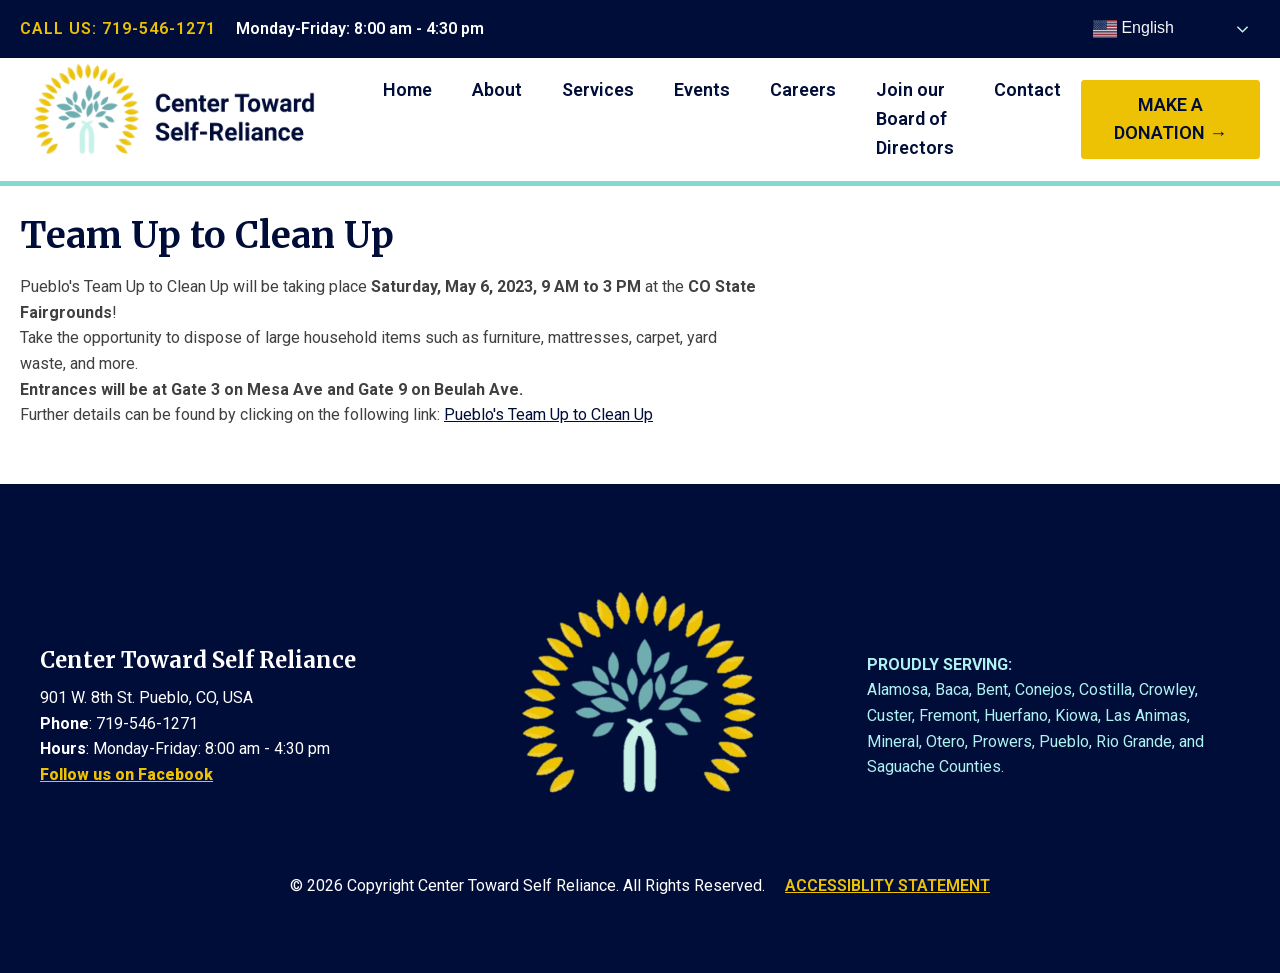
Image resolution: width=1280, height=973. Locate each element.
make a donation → (1170, 119)
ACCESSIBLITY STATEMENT (887, 885)
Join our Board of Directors (915, 118)
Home (407, 89)
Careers (803, 89)
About (497, 89)
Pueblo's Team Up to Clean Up (548, 414)
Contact (1027, 89)
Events (702, 89)
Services (598, 89)
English (1133, 29)
